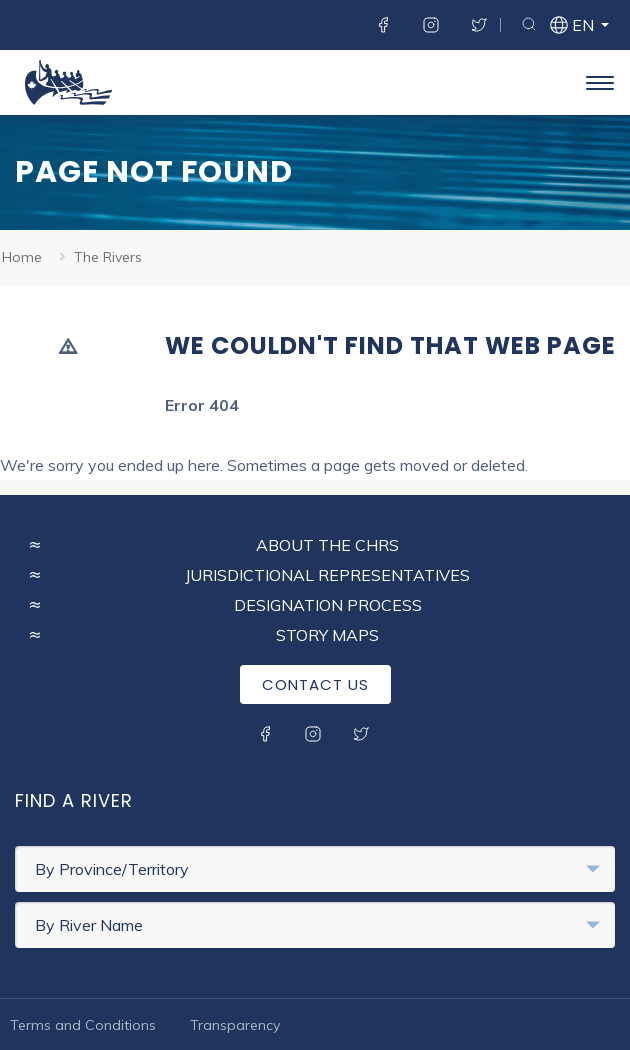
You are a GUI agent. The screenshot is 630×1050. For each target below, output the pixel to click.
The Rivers (108, 257)
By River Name (317, 925)
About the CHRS (327, 545)
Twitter (479, 25)
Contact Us (315, 684)
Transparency (235, 1025)
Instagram (431, 25)
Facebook (383, 25)
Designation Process (328, 605)
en (582, 27)
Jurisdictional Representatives (327, 575)
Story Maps (327, 635)
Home (22, 257)
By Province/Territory (317, 869)
